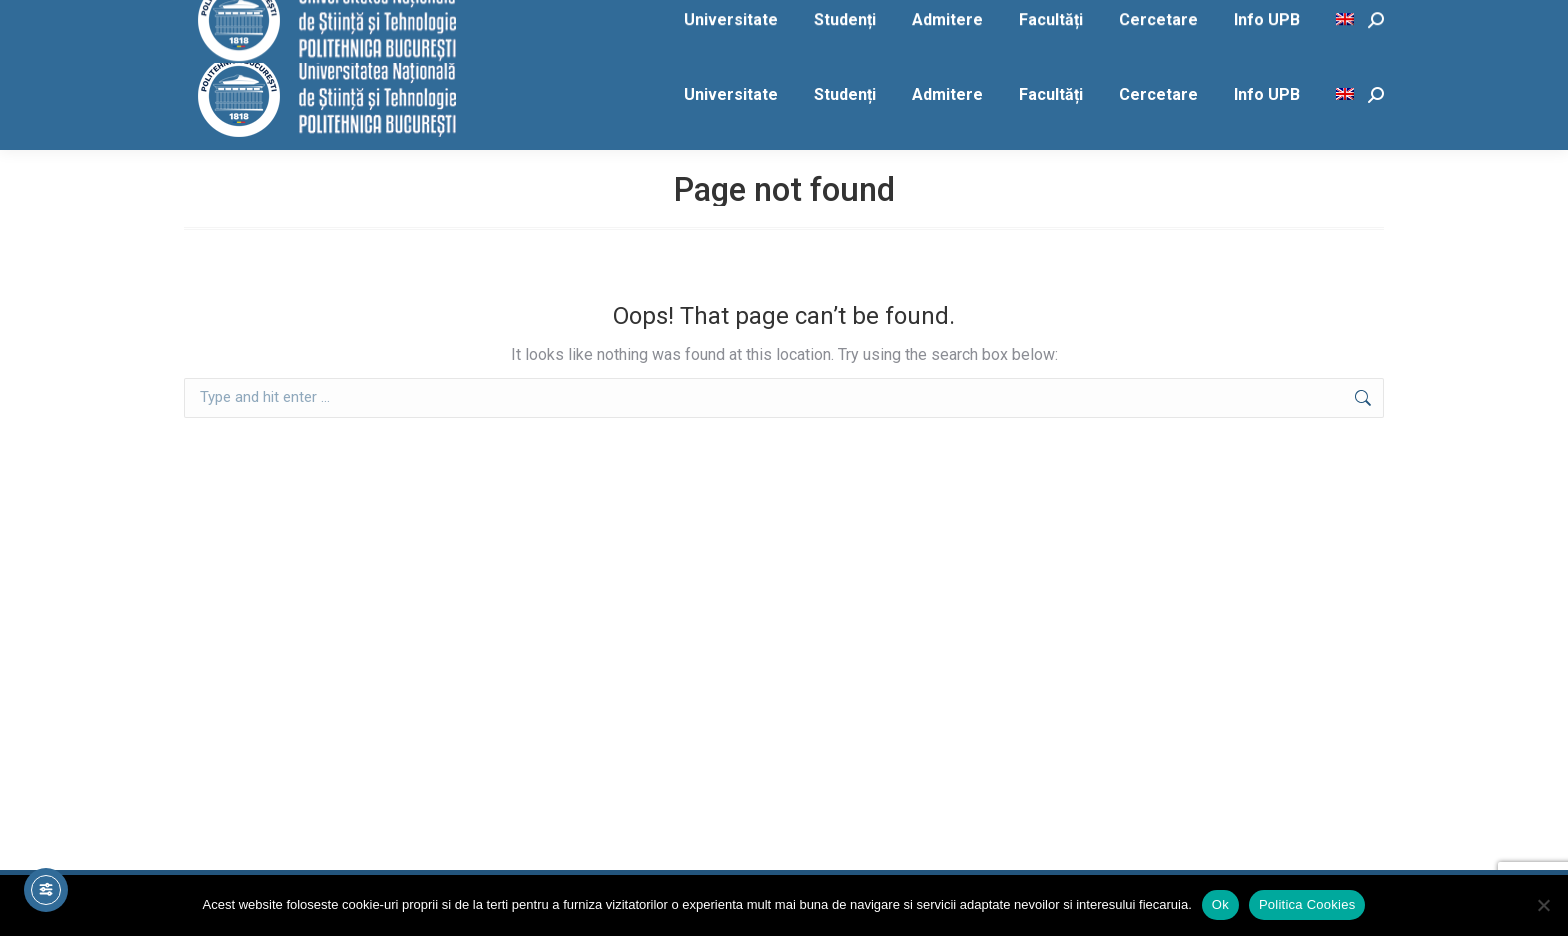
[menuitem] (1347, 95)
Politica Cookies (1307, 904)
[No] (1543, 905)
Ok (1220, 904)
